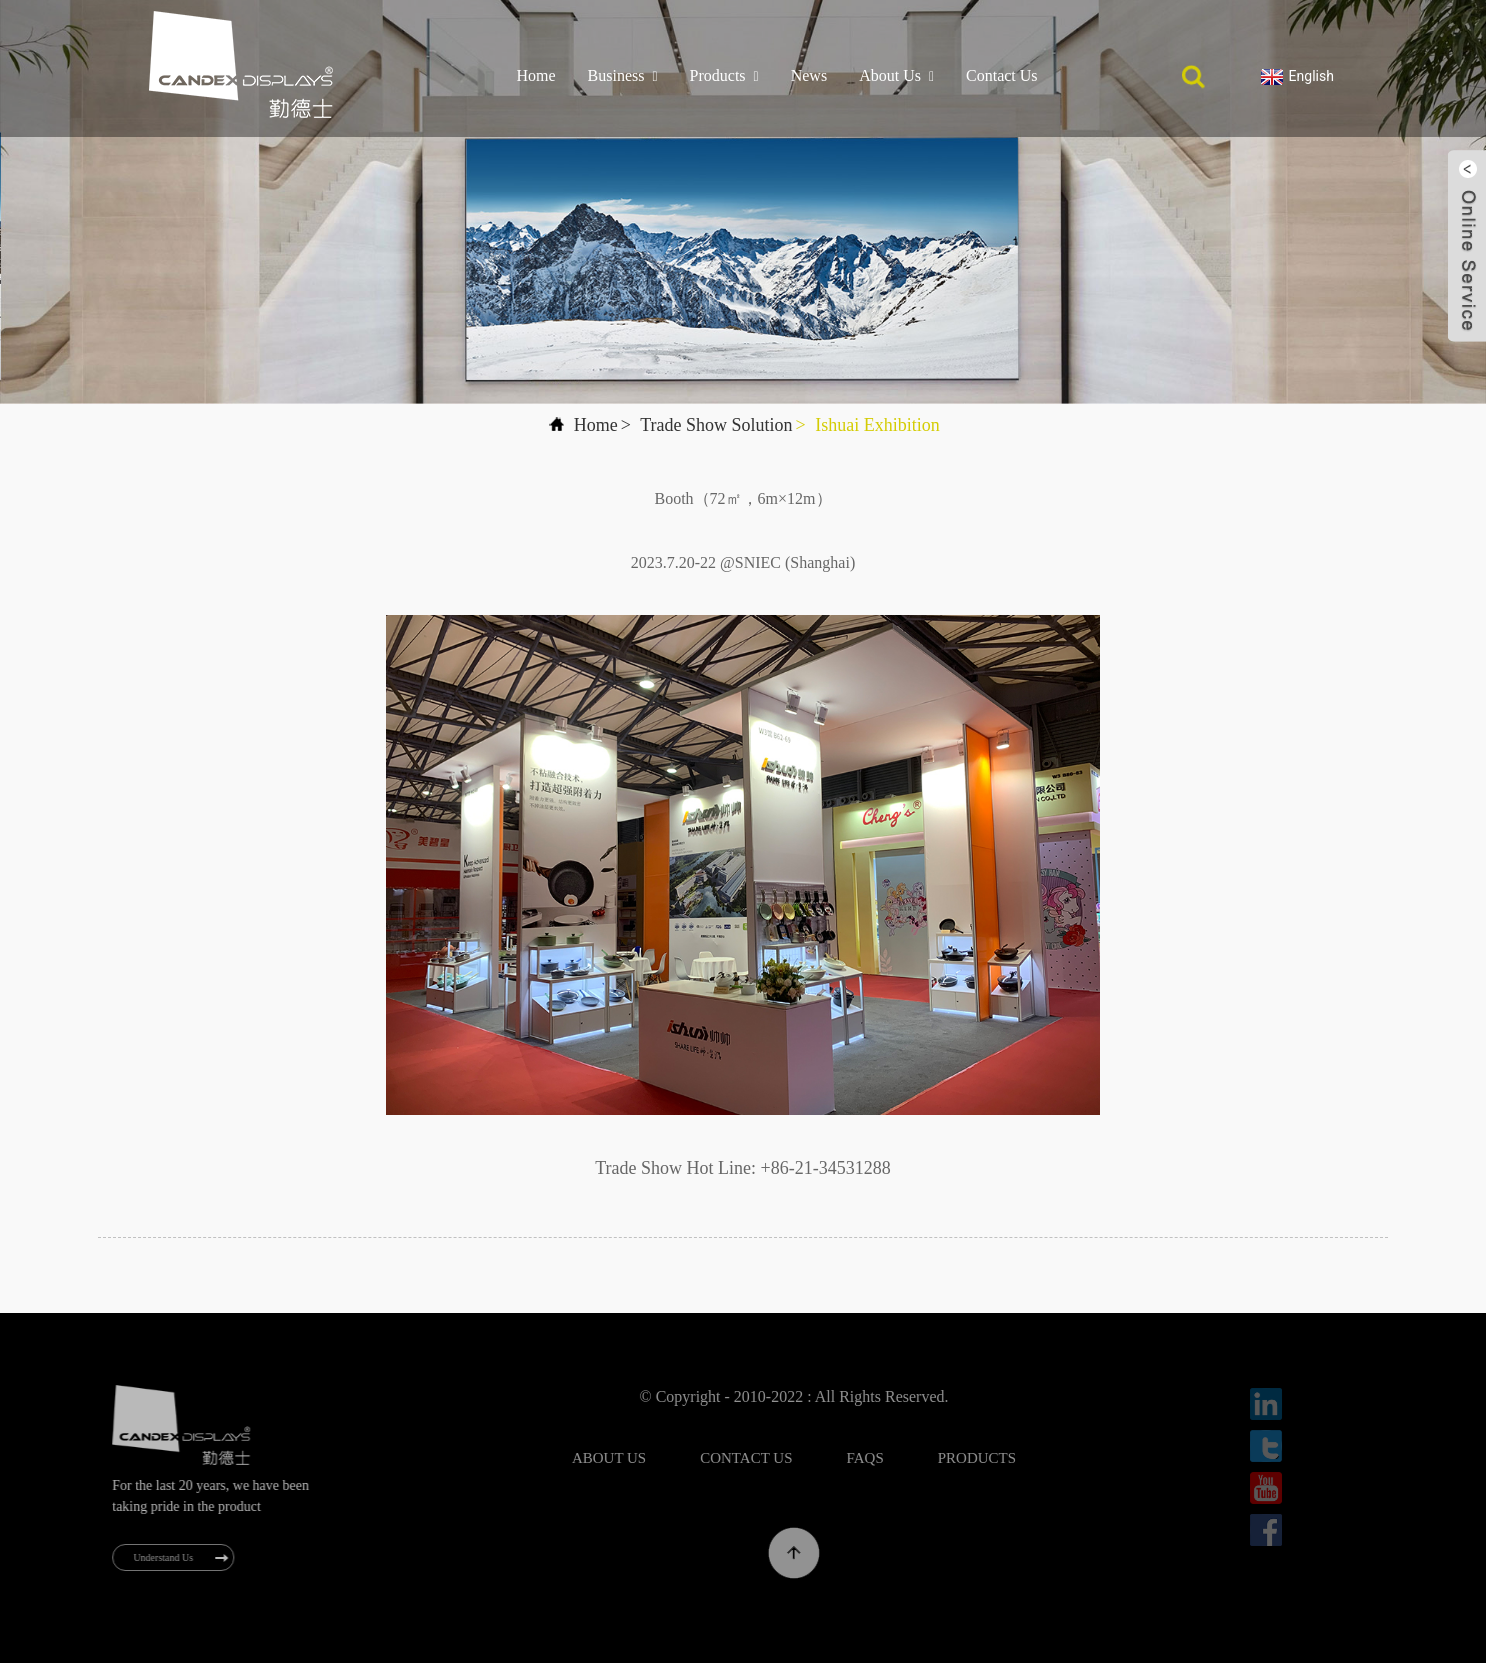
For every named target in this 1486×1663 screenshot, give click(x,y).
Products (724, 76)
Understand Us (176, 1557)
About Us (896, 76)
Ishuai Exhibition (877, 425)
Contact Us (1002, 75)
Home (535, 75)
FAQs (907, 1458)
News (809, 75)
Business (623, 76)
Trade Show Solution (716, 425)
